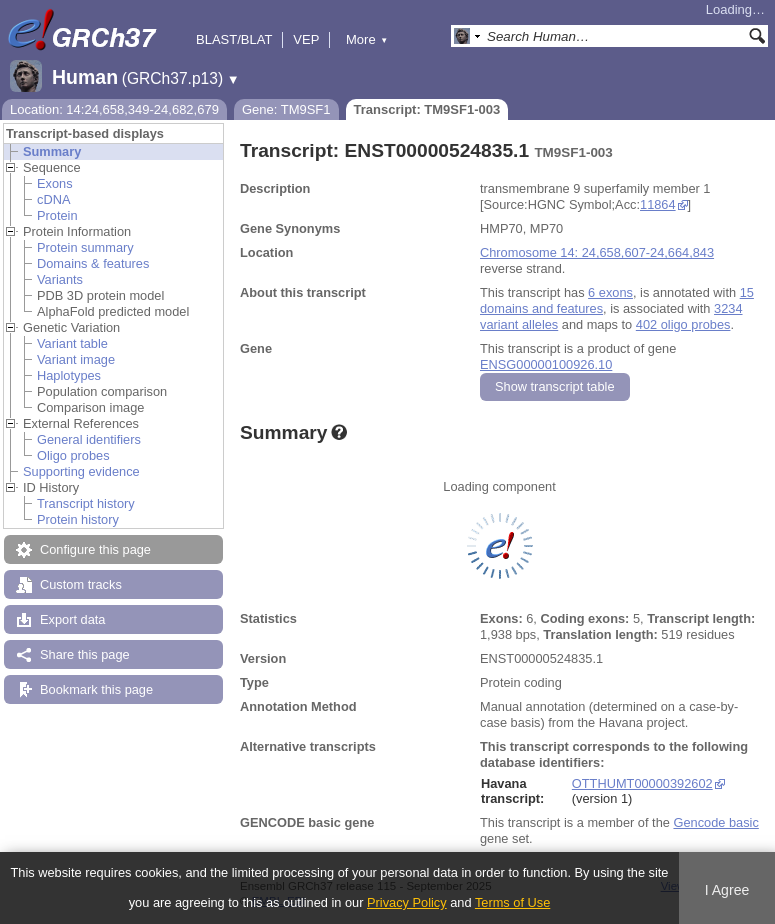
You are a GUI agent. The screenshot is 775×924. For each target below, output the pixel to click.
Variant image (76, 359)
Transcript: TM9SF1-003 (427, 109)
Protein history (78, 519)
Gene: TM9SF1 (286, 109)
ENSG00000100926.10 (546, 364)
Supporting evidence (81, 471)
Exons (55, 183)
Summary (52, 151)
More (367, 39)
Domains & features (93, 263)
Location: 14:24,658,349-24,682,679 (114, 109)
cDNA (53, 199)
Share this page (85, 654)
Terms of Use (512, 902)
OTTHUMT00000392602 (642, 783)
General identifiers (89, 439)
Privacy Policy (407, 902)
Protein (57, 215)
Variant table (72, 343)
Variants (60, 279)
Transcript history (86, 503)
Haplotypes (69, 375)
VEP (306, 39)
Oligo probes (73, 455)
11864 (658, 204)
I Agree (727, 890)
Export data (72, 619)
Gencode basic (715, 822)
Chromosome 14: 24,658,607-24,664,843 (597, 252)
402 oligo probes (683, 324)
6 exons (610, 292)
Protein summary (85, 247)
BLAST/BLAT (234, 39)
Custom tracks (81, 584)
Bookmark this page (96, 689)
